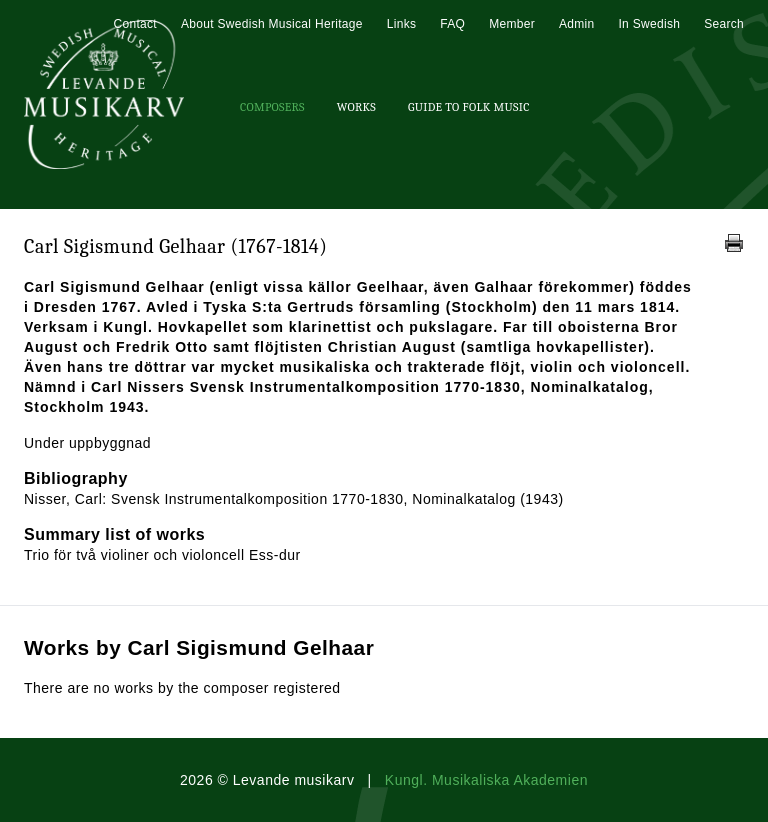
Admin (577, 24)
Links (402, 24)
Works (356, 107)
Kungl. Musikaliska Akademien (486, 780)
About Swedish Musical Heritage (272, 24)
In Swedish (649, 24)
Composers (272, 107)
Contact (134, 24)
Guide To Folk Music (469, 107)
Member (512, 24)
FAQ (452, 24)
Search (724, 24)
